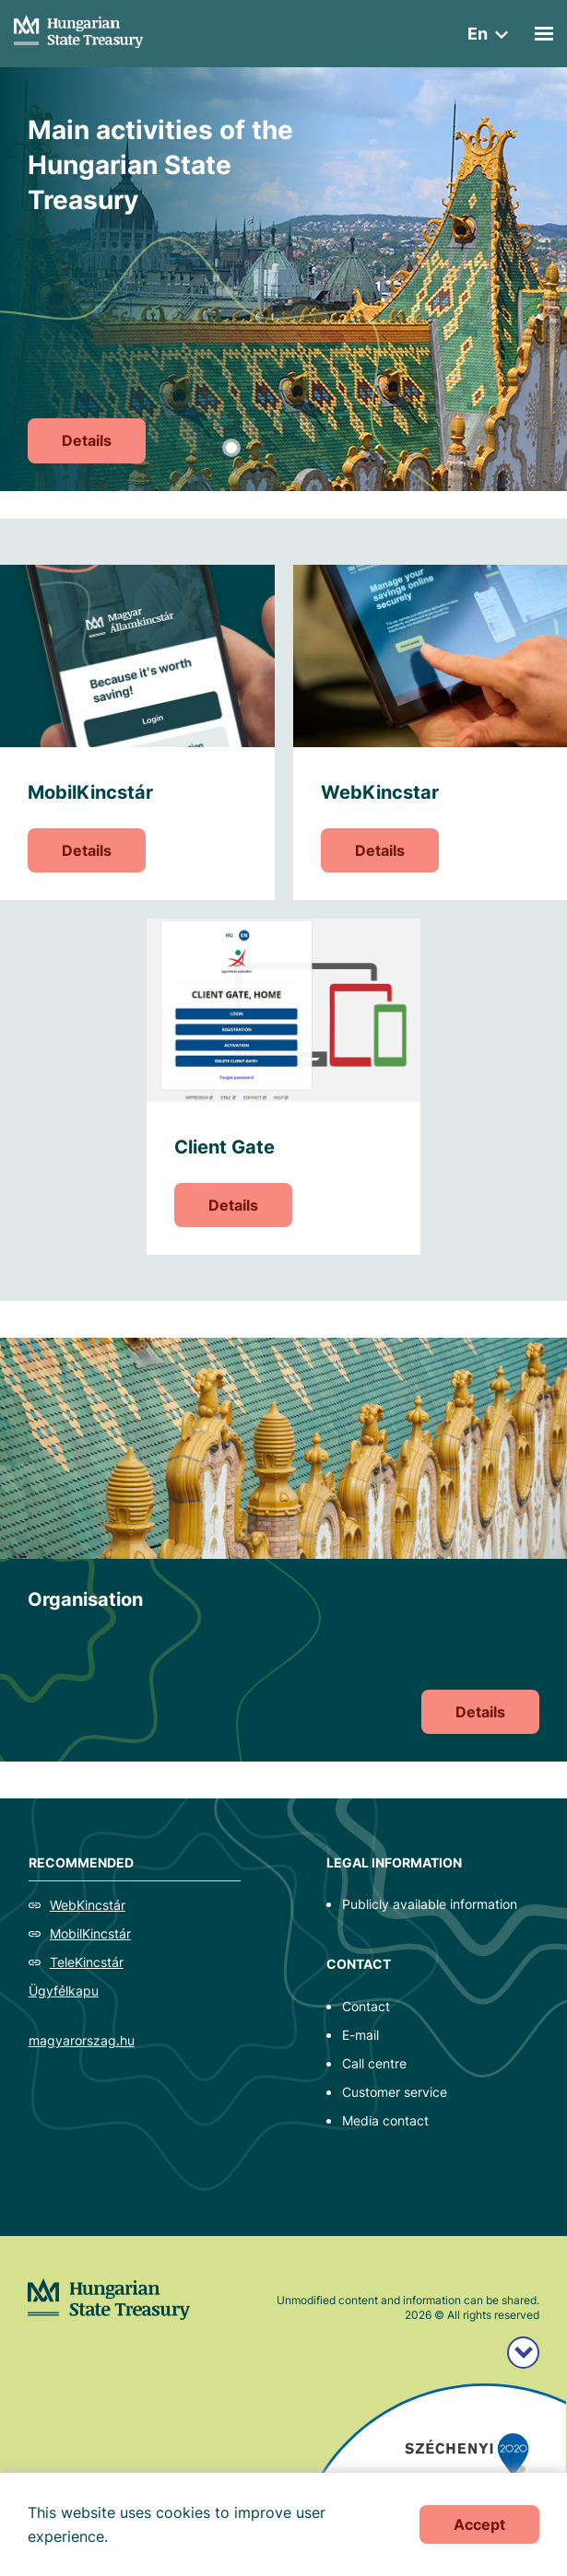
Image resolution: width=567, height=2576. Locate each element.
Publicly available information (429, 1904)
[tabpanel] (283, 279)
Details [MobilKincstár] (87, 850)
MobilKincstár (90, 1933)
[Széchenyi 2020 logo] (523, 2352)
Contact (366, 2006)
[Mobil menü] (544, 33)
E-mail (360, 2035)
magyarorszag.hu (82, 2040)
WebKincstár (87, 1905)
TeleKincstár (87, 1962)
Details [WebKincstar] (380, 850)
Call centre (374, 2063)
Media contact (385, 2120)
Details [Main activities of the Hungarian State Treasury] (87, 440)
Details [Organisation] (480, 1712)
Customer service (394, 2092)
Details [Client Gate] (233, 1205)
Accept (479, 2524)
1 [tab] (231, 447)
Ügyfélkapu (64, 1990)
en (477, 33)
